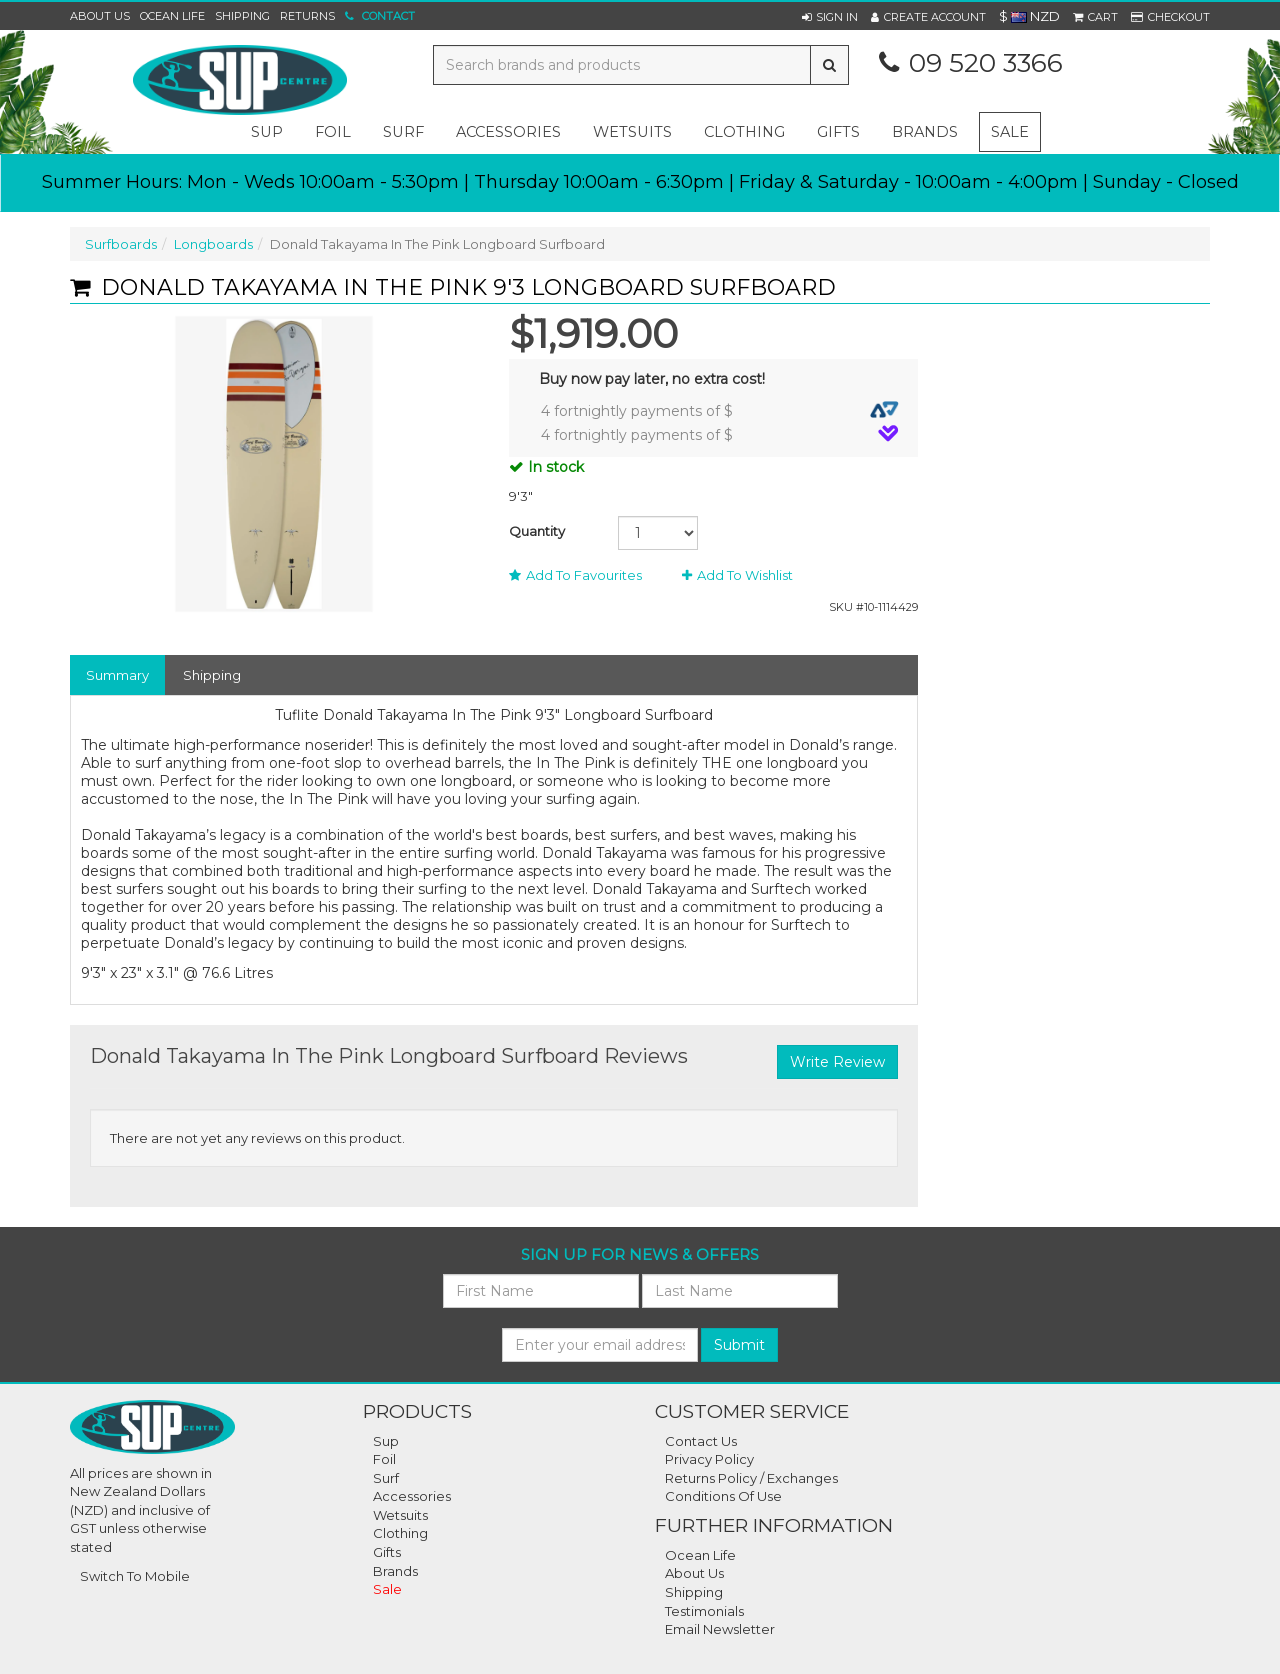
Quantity (537, 531)
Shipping (242, 16)
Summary (117, 675)
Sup (386, 1441)
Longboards (213, 244)
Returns (307, 16)
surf (403, 132)
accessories (508, 132)
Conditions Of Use (723, 1496)
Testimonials (704, 1611)
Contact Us (701, 1441)
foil (333, 132)
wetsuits (632, 132)
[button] (830, 17)
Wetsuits (400, 1515)
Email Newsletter (720, 1629)
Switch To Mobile (135, 1576)
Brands (925, 132)
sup (267, 132)
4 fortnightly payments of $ (720, 410)
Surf (386, 1478)
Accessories (412, 1496)
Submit (739, 1345)
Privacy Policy (709, 1459)
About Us (100, 16)
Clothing (400, 1533)
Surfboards (121, 244)
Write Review (837, 1062)
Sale (1010, 132)
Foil (384, 1459)
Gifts (387, 1552)
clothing (744, 132)
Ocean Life (172, 16)
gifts (838, 132)
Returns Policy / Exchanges (751, 1478)
